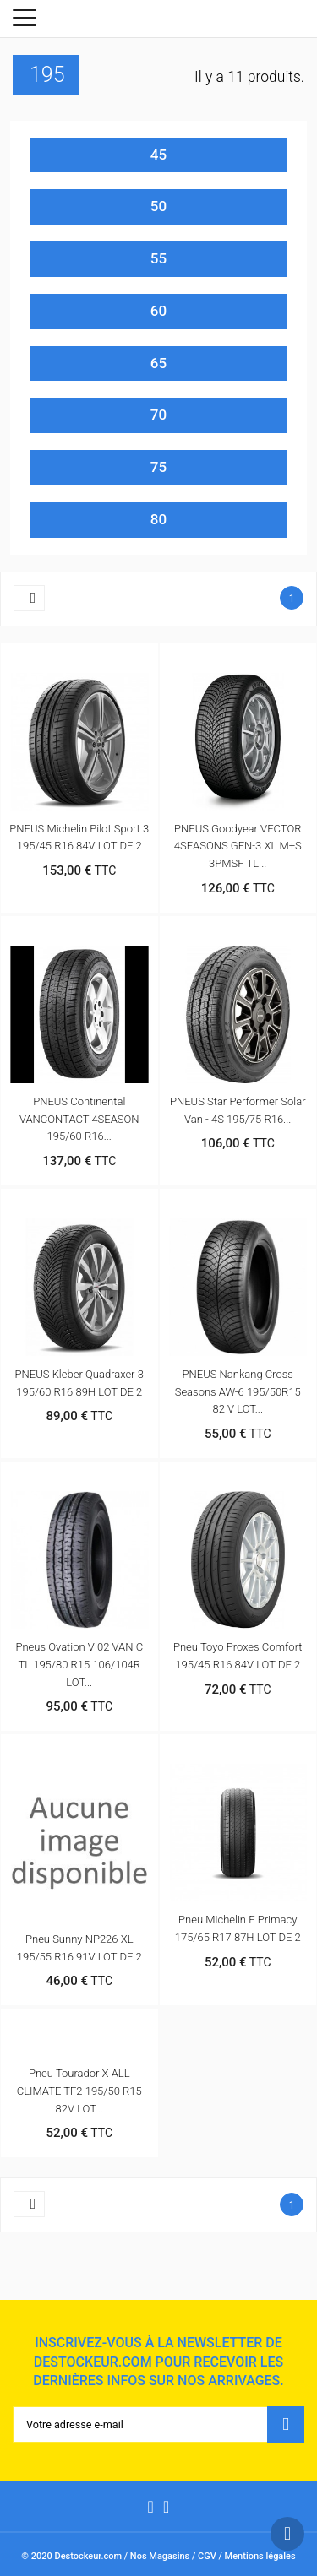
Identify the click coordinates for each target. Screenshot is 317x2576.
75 (158, 466)
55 (158, 258)
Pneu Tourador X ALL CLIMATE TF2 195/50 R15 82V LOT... (79, 2091)
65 (158, 363)
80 (158, 519)
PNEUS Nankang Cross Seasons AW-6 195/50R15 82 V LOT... (238, 1392)
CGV (207, 2556)
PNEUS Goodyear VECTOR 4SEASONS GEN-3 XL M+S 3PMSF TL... (238, 846)
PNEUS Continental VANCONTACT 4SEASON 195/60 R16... (79, 1119)
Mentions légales (260, 2556)
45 (158, 154)
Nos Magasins (159, 2556)
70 (158, 414)
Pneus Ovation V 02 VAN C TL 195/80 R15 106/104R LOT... (79, 1665)
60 (158, 310)
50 (158, 206)
